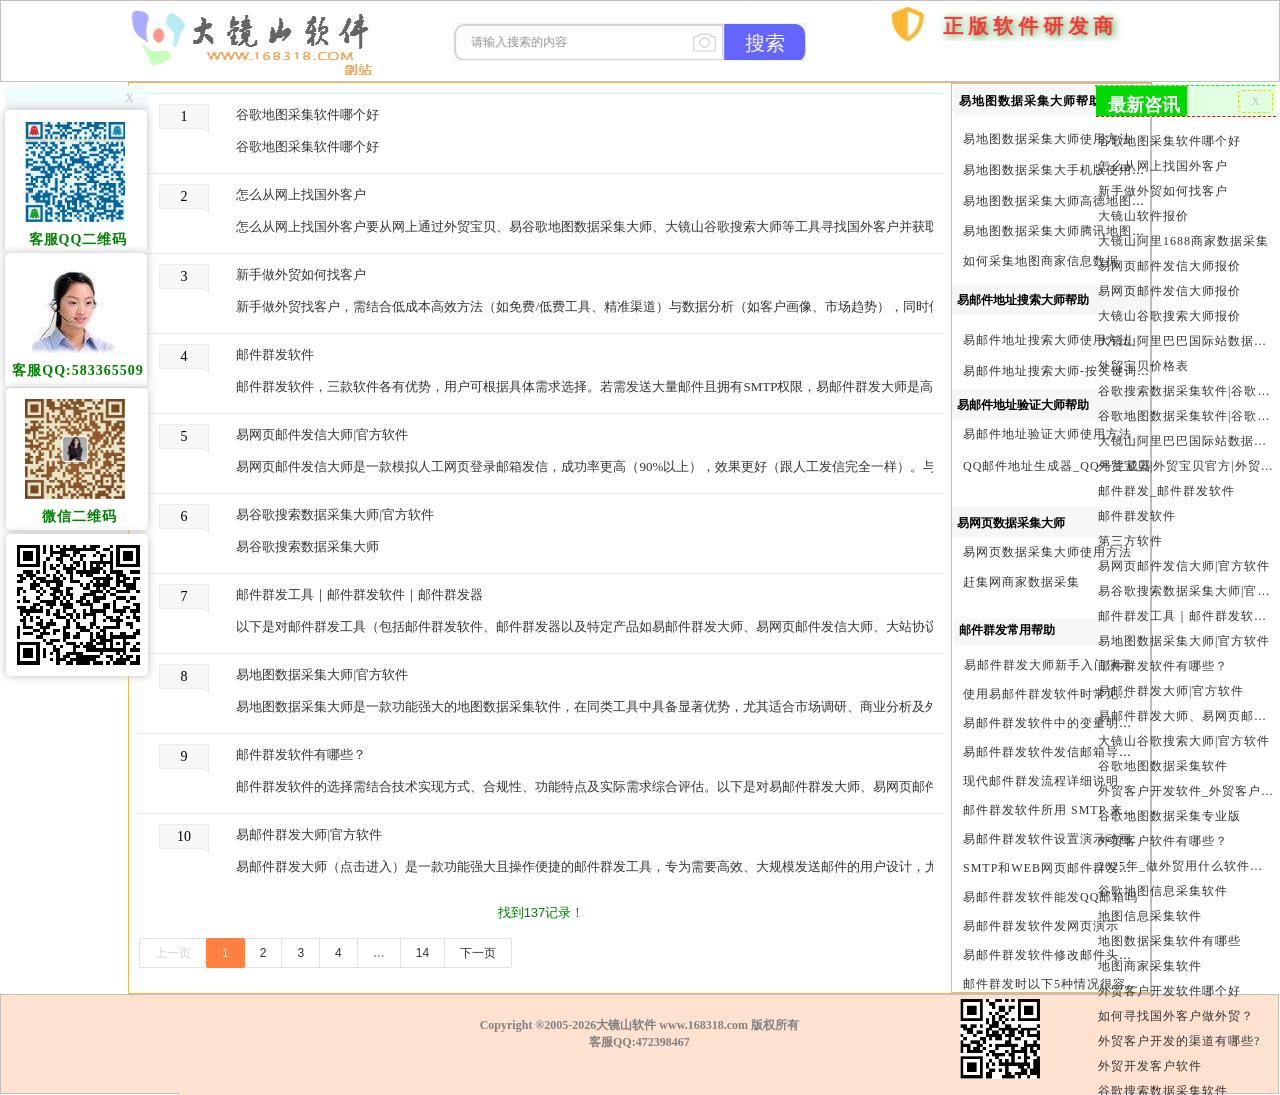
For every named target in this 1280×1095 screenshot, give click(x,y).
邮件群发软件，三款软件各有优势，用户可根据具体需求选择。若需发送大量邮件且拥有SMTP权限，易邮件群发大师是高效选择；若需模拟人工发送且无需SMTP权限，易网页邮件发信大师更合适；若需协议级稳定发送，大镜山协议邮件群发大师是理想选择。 (596, 386)
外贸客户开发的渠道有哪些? (1179, 1033)
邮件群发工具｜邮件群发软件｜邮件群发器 (359, 594)
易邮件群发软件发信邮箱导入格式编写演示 (1086, 752)
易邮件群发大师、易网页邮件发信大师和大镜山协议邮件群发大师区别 (1186, 711)
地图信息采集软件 (1150, 909)
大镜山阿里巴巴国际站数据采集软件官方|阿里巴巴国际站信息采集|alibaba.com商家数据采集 (1186, 438)
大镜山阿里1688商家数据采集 (1184, 240)
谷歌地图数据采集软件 (1163, 760)
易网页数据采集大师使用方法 (1047, 552)
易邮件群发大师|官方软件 (309, 834)
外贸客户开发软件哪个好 (1170, 984)
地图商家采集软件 (1150, 959)
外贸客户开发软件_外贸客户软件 (1186, 785)
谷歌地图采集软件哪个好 (307, 114)
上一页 (173, 953)
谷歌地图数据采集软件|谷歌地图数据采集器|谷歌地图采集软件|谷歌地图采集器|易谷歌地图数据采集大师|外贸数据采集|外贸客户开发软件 (1186, 413)
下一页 (478, 953)
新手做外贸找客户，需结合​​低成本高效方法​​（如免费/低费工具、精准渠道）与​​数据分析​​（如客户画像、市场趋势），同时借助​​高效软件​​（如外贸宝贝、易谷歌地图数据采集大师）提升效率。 (596, 306)
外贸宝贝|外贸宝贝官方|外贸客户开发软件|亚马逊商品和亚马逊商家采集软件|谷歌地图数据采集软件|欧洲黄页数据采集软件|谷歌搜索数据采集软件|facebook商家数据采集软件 (1186, 463)
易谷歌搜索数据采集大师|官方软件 (335, 514)
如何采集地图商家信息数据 (1041, 261)
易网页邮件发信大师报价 (1170, 265)
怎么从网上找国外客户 (301, 194)
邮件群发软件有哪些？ (301, 754)
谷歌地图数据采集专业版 (1170, 810)
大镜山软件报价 (1144, 215)
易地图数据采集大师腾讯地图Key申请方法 (1085, 231)
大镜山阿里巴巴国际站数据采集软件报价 (1186, 339)
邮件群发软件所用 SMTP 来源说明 (1062, 810)
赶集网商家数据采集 (1021, 582)
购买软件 (894, 83)
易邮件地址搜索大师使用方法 (1047, 340)
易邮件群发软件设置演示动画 (1047, 839)
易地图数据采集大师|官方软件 (322, 674)
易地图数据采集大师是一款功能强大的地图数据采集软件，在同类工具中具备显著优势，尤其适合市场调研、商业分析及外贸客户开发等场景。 (596, 706)
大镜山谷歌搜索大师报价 (1170, 314)
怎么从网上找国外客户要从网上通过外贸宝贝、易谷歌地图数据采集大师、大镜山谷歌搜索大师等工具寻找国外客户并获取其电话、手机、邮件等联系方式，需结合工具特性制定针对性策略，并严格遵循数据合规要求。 (596, 226)
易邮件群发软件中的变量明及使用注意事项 (1086, 723)
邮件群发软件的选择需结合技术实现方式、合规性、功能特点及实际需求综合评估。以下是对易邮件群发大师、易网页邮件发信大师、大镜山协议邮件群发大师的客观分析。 (596, 786)
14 (422, 953)
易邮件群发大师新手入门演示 (1048, 665)
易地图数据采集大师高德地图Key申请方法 (1085, 201)
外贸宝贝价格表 (1144, 364)
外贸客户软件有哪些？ (1163, 835)
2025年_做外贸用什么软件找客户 (1186, 860)
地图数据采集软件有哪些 (1170, 934)
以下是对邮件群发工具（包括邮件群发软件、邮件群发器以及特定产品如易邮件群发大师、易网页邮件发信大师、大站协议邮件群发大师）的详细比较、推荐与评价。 (596, 626)
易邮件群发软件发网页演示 (1041, 926)
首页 (847, 137)
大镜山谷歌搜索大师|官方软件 (1184, 736)
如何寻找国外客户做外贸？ (1176, 1008)
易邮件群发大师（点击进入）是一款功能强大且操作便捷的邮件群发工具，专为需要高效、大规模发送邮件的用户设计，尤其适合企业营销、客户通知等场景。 (596, 866)
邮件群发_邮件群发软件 (1167, 488)
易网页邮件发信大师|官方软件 (322, 434)
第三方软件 (1131, 537)
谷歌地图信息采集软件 (1163, 884)
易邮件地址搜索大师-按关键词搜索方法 (1076, 371)
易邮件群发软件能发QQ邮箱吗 (1050, 897)
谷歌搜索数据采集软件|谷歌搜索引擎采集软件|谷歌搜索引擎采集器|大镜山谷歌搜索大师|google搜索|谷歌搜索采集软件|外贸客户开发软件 (1186, 389)
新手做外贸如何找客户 (301, 274)
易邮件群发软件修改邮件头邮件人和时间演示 (1093, 955)
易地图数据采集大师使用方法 (1047, 139)
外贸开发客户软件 (1150, 1058)
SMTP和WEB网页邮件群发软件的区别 (1073, 868)
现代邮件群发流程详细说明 (1041, 781)
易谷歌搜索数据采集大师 (307, 546)
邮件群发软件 (275, 354)
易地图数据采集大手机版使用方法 (1060, 170)
